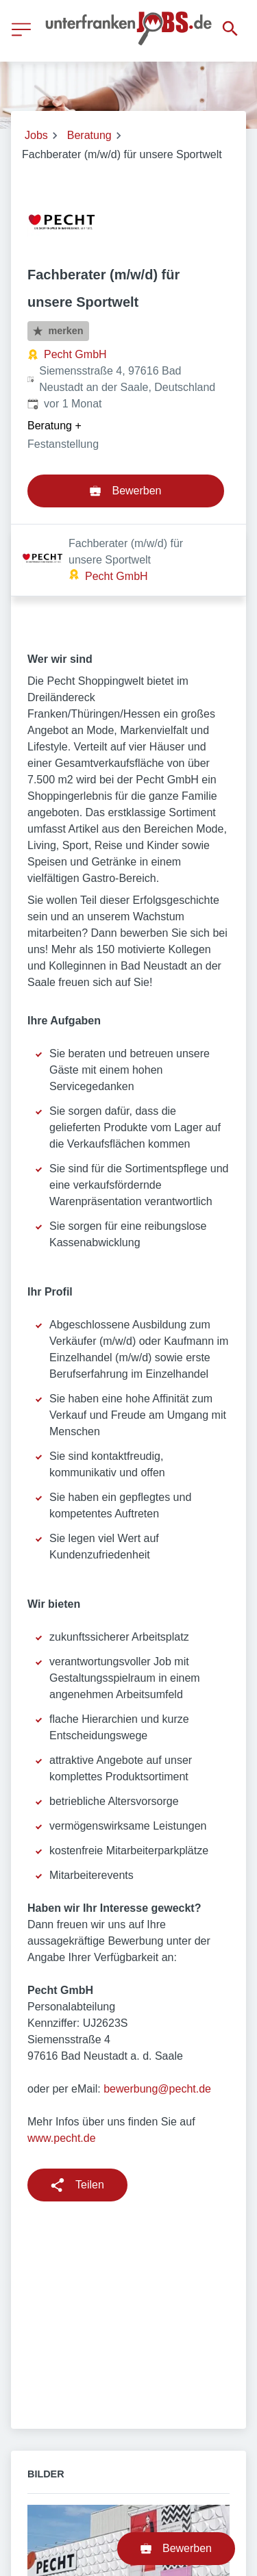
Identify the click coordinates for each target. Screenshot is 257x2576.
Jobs (36, 135)
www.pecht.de (61, 2066)
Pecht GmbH (75, 354)
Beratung (89, 135)
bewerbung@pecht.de (157, 2017)
